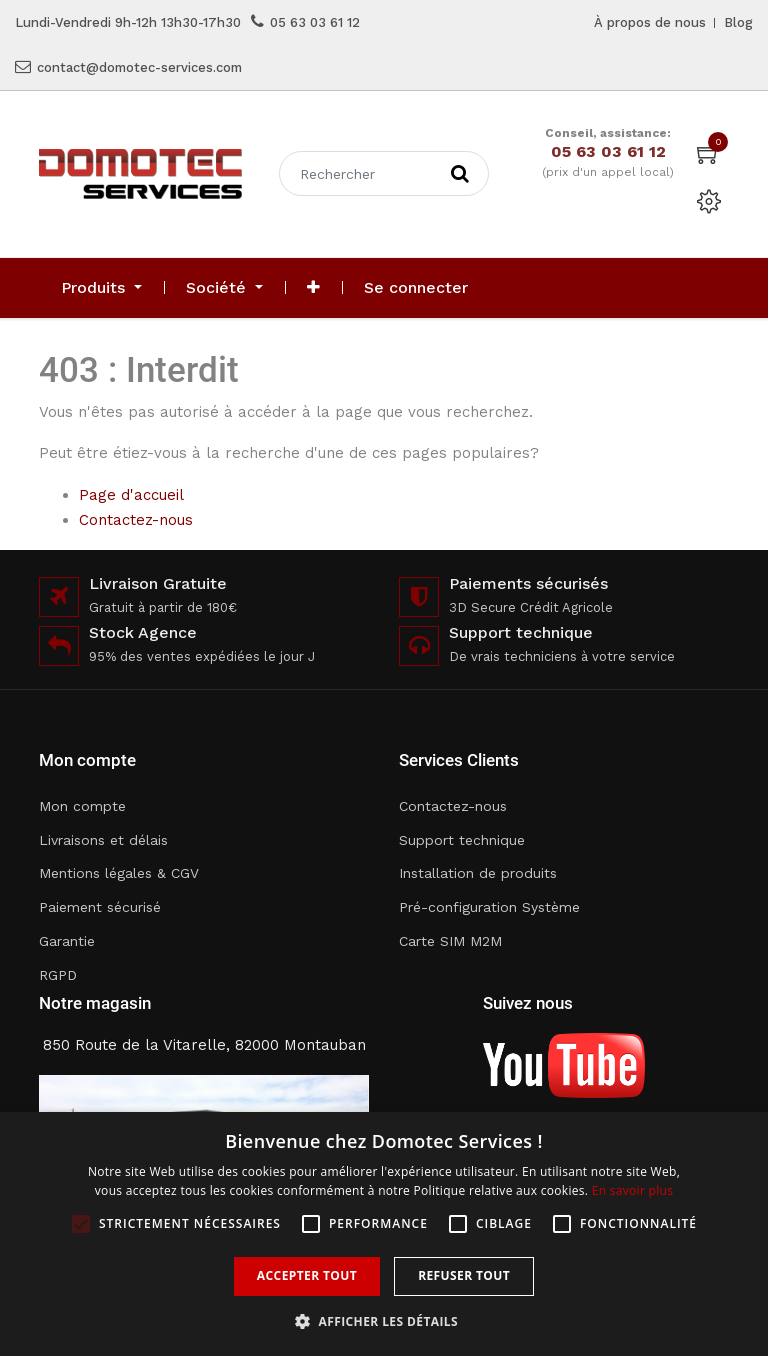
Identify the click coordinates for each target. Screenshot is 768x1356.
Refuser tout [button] (464, 1275)
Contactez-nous (136, 520)
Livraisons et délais (103, 840)
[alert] (384, 1234)
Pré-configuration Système (489, 907)
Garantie (67, 941)
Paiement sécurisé (100, 907)
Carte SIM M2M (450, 941)
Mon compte (82, 806)
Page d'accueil (131, 495)
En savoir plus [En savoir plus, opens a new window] (632, 1190)
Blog (738, 22)
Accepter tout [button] (307, 1275)
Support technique (462, 840)
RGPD (58, 975)
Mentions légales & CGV (119, 873)
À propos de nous (650, 22)
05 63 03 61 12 (315, 22)
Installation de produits (478, 873)
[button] (313, 288)
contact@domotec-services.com (139, 67)
